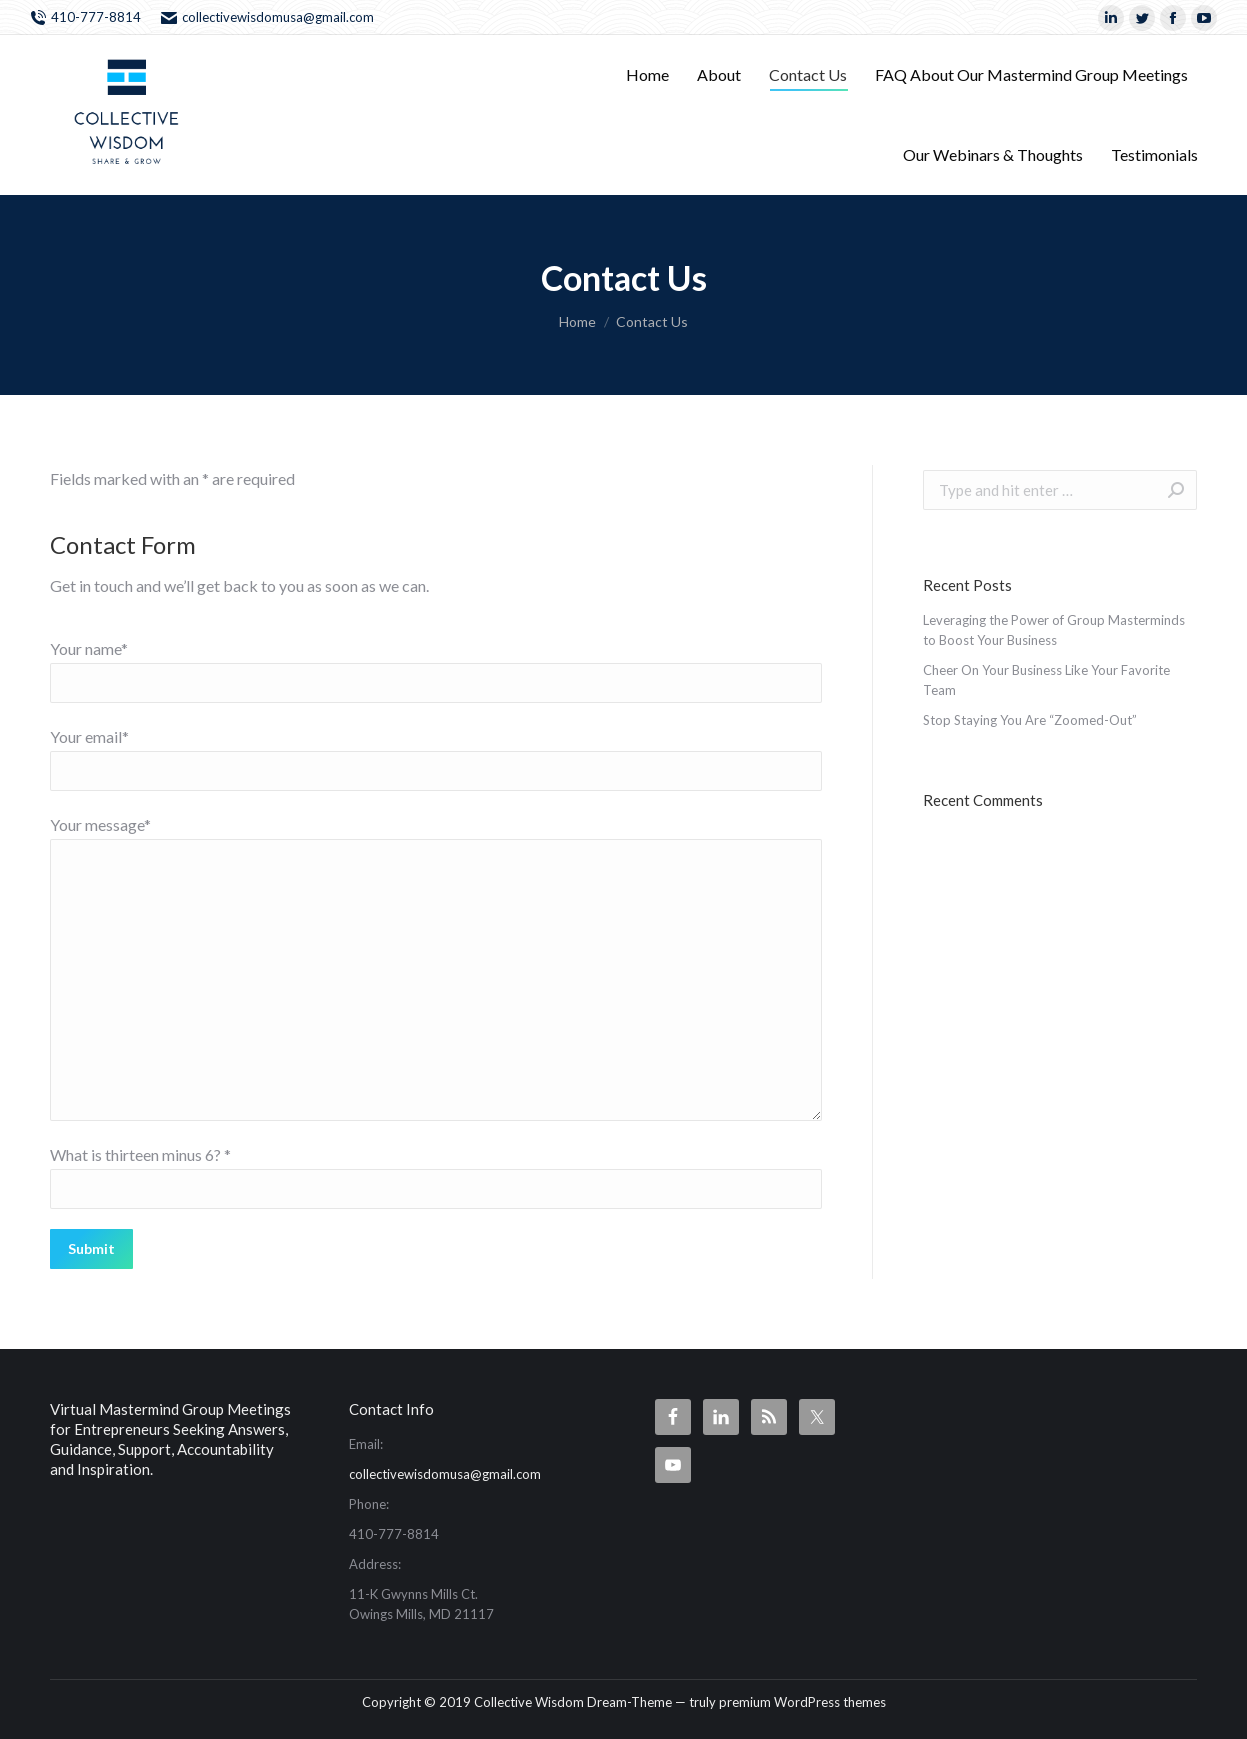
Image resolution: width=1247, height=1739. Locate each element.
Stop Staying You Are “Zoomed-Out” (1030, 720)
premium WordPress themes (802, 1702)
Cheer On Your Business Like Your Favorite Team (1046, 680)
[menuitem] (647, 75)
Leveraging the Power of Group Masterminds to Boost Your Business (1054, 630)
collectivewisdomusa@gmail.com (267, 17)
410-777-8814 (85, 17)
